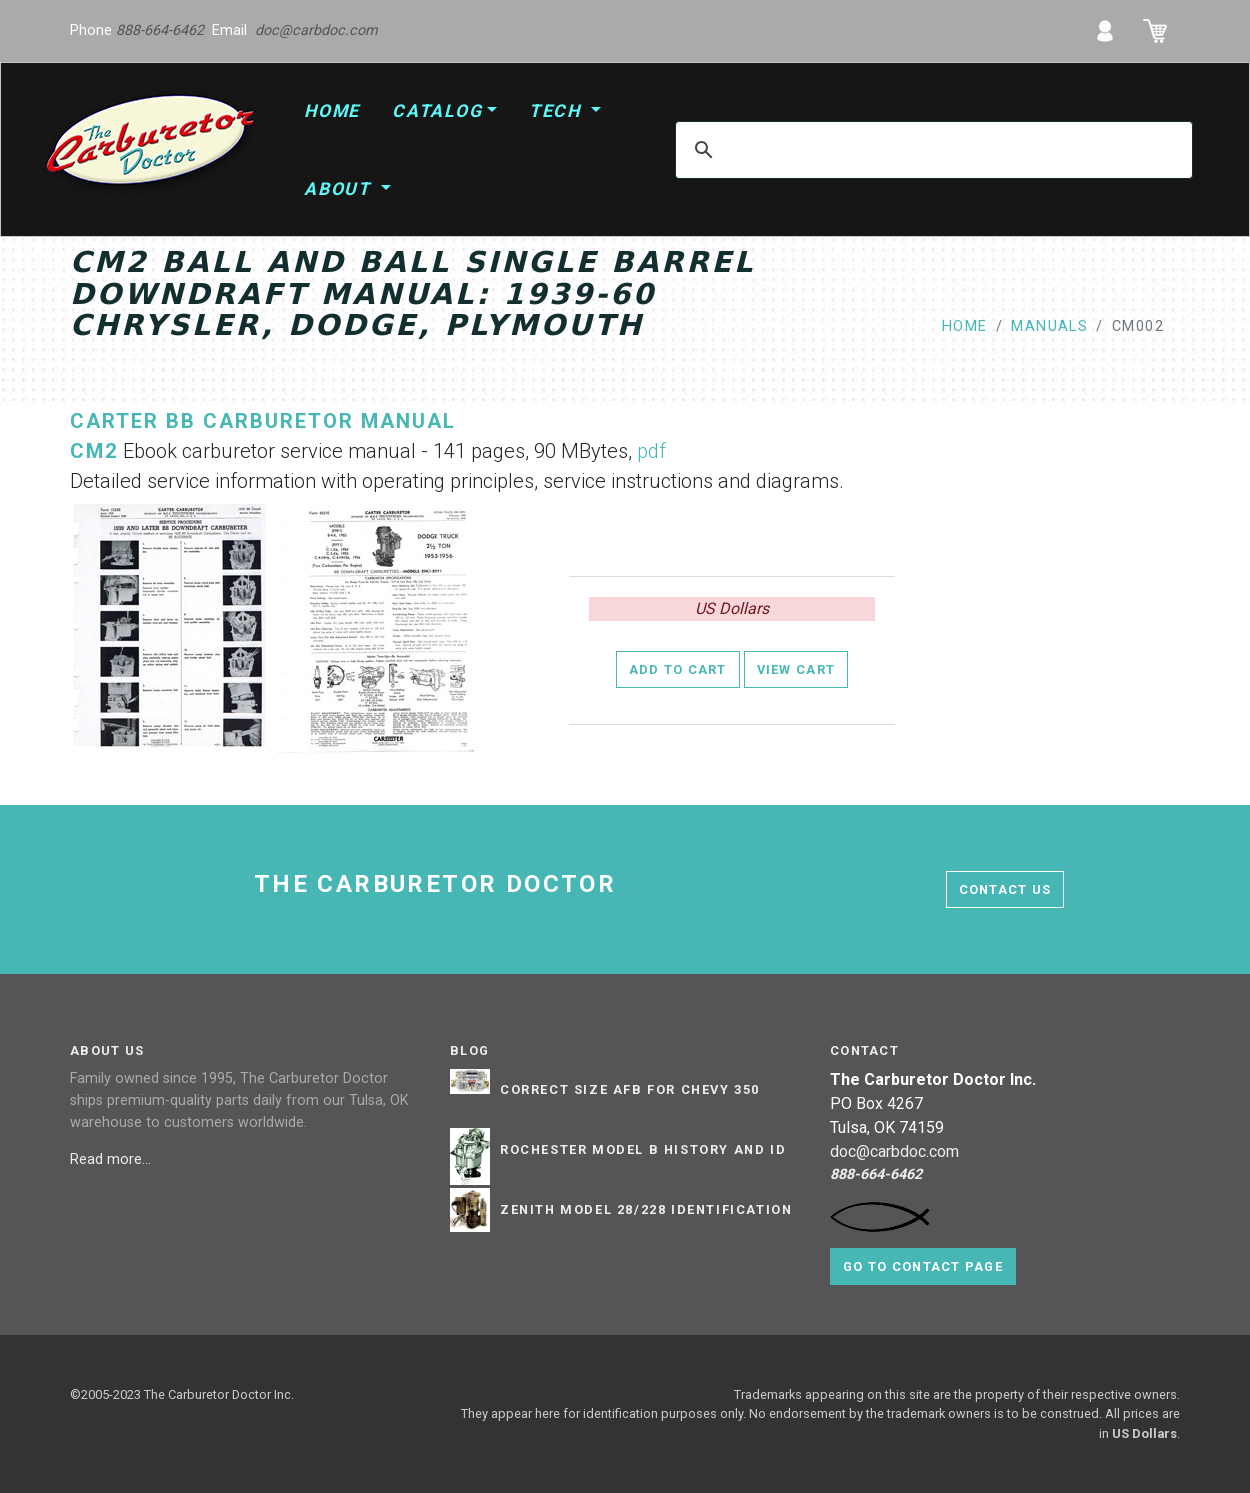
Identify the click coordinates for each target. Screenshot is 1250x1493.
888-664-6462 (160, 30)
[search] (931, 150)
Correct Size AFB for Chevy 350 (630, 1090)
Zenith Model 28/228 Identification (646, 1210)
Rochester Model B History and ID (643, 1150)
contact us (1005, 889)
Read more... (112, 1159)
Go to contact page (923, 1266)
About (340, 189)
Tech (558, 111)
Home (332, 111)
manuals (1049, 326)
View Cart (796, 669)
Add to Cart (678, 669)
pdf (651, 451)
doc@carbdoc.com (316, 30)
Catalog (437, 111)
